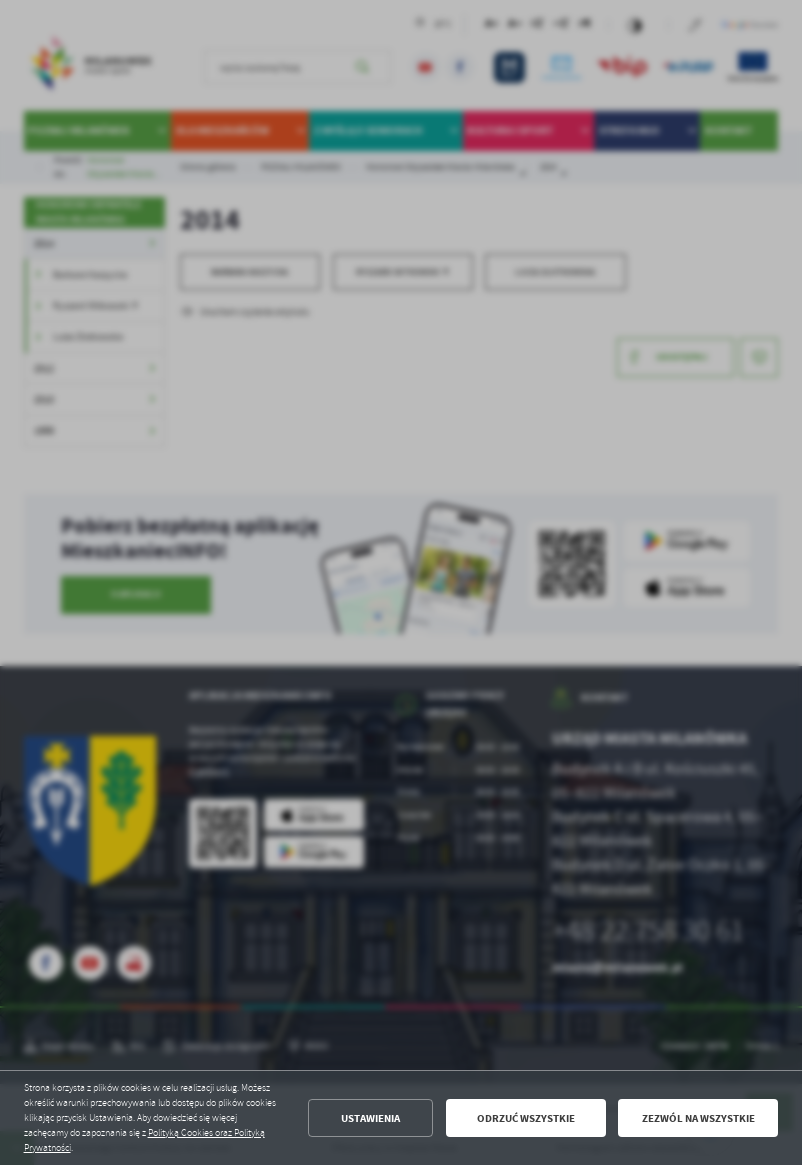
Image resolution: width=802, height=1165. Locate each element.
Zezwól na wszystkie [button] (698, 1118)
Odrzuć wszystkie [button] (526, 1118)
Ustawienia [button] (370, 1118)
